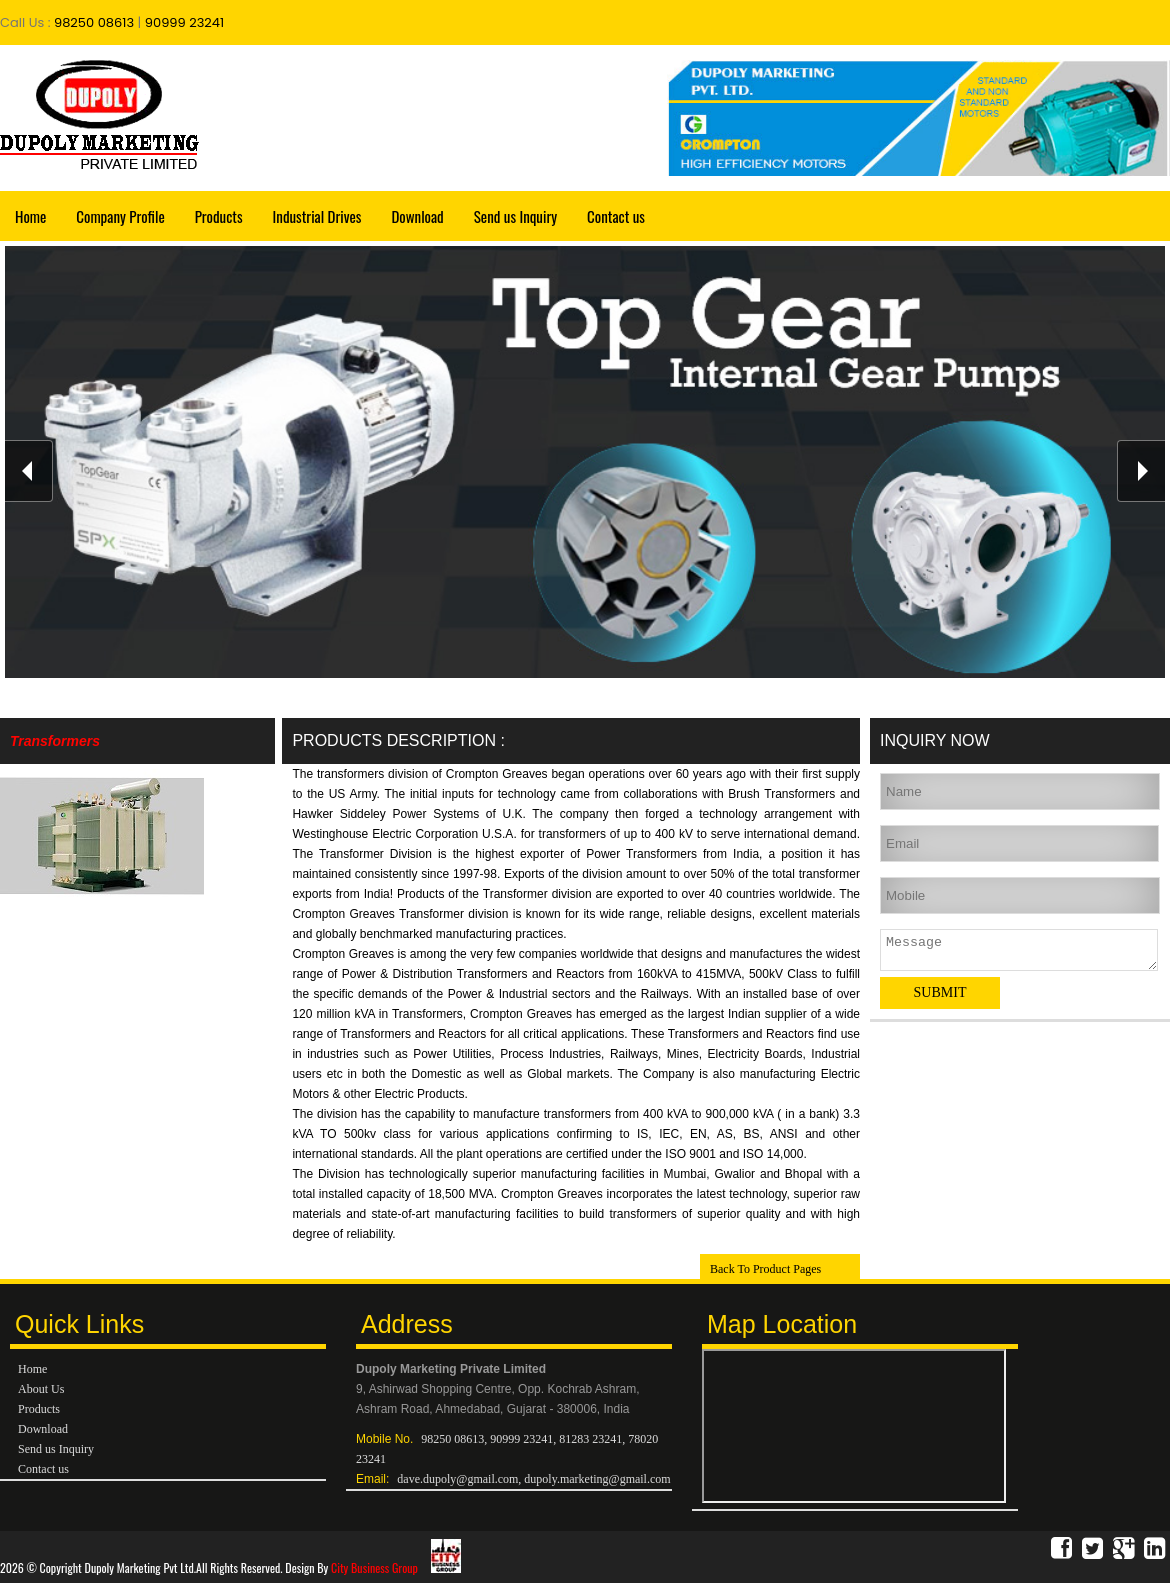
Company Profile (120, 216)
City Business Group (396, 1567)
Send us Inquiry (515, 216)
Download (417, 216)
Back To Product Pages (765, 1269)
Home (30, 216)
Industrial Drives (317, 216)
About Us (41, 1389)
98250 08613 (93, 22)
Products (219, 216)
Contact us (616, 216)
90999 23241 (184, 22)
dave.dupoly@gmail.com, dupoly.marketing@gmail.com (533, 1479)
